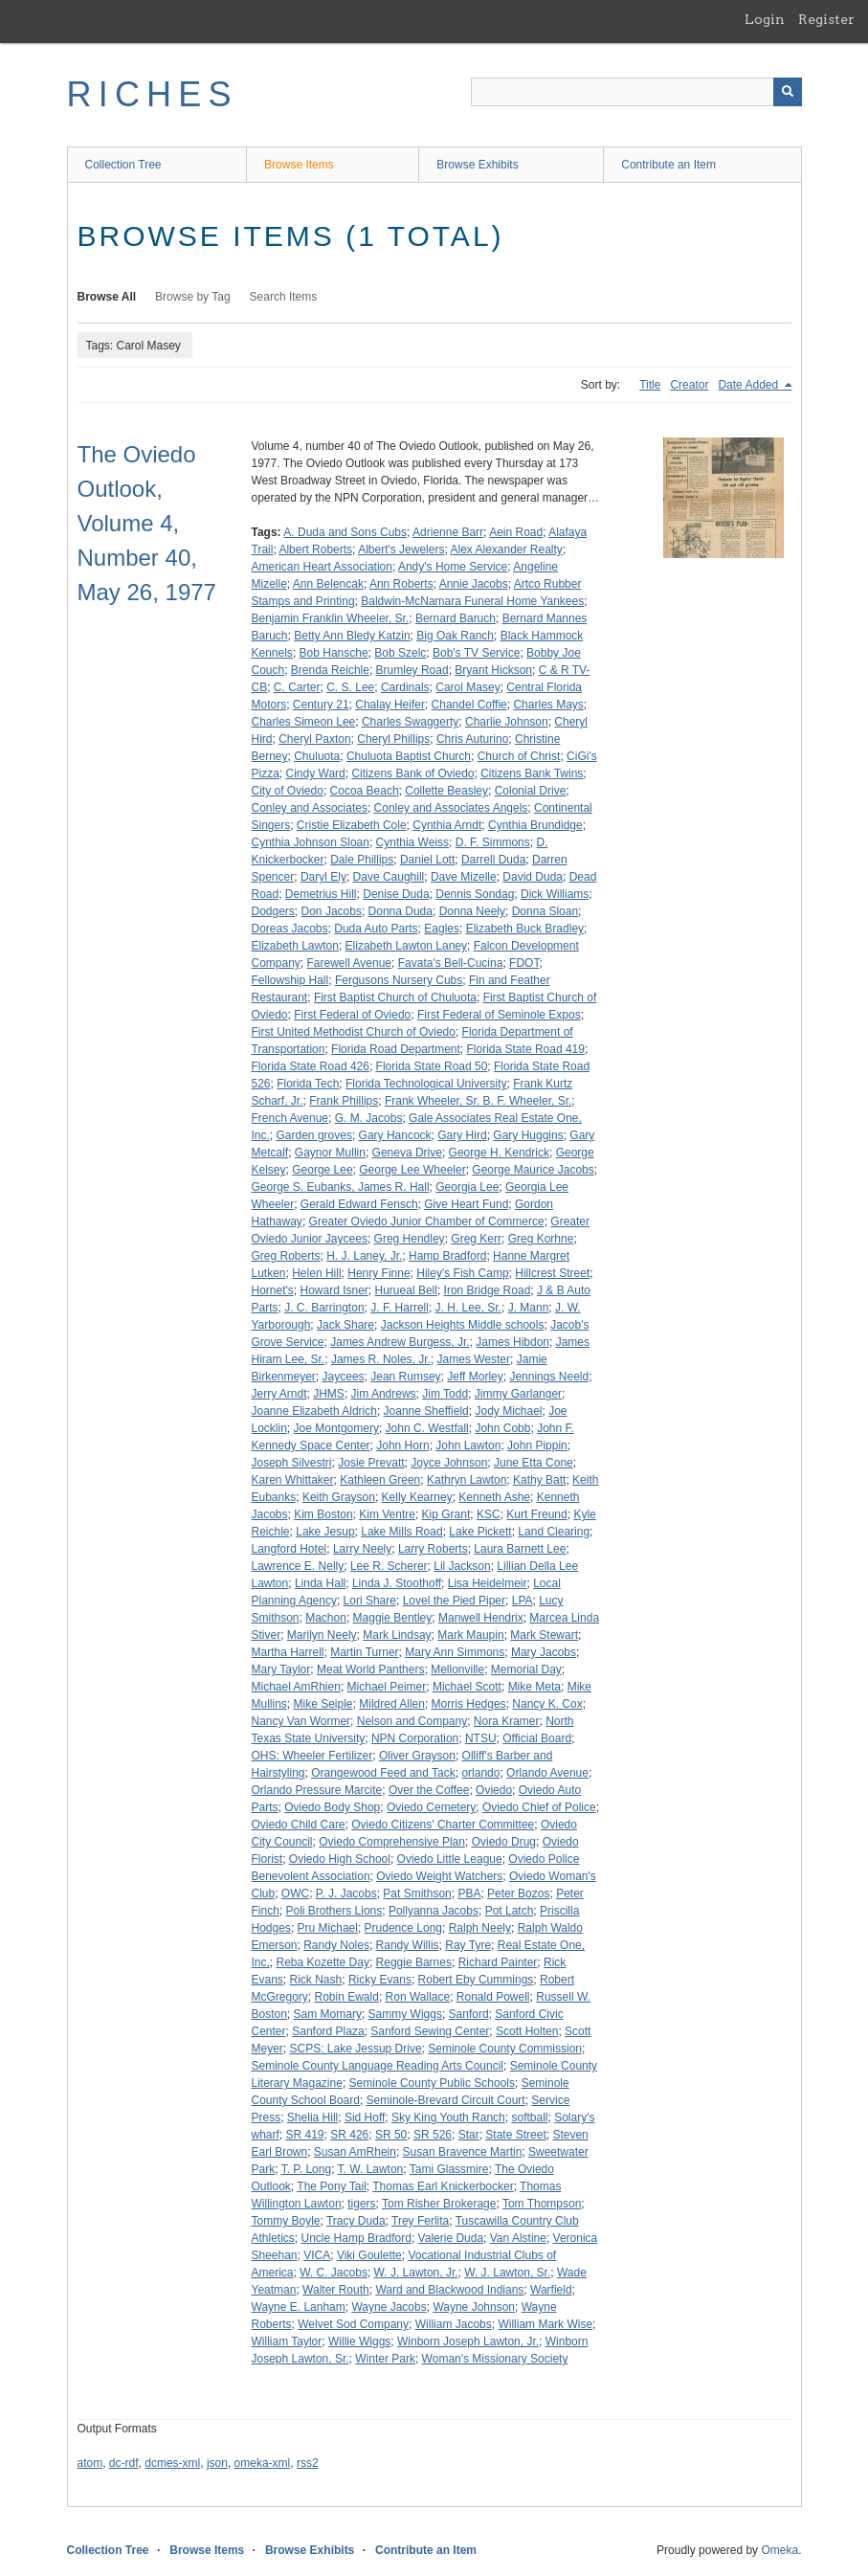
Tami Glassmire (449, 2169)
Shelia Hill (312, 2117)
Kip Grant (446, 1514)
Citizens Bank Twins (531, 773)
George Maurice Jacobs (532, 1169)
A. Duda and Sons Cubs (345, 532)
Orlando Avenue (547, 1773)
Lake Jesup (325, 1531)
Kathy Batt (539, 1480)
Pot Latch (509, 1910)
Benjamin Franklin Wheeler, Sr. (331, 618)
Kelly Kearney (417, 1497)
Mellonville (457, 1669)
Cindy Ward (315, 773)
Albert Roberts (315, 549)
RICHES (152, 94)
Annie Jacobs (473, 584)
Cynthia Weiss (412, 842)
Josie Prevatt (371, 1462)
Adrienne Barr (447, 532)
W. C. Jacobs (333, 2272)
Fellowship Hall (290, 980)
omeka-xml (262, 2463)
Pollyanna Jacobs (434, 1910)
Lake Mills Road (401, 1531)
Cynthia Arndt (446, 825)
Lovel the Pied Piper (454, 1600)
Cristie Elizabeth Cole (352, 825)
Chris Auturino (472, 739)
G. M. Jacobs (369, 1118)
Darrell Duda (493, 859)
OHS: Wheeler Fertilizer (312, 1755)
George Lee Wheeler (412, 1169)
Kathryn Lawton (466, 1480)
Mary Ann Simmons (454, 1652)
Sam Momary (328, 2014)
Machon (325, 1617)
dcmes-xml (172, 2463)
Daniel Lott (427, 859)
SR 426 (349, 2134)
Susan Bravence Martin (463, 2152)
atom (90, 2463)
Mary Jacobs (543, 1652)
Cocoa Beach (364, 790)
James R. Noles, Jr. (381, 1359)
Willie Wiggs (359, 2341)
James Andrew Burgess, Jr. (399, 1342)
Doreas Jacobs (290, 928)
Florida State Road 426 (310, 1066)
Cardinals (405, 687)
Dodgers (273, 911)
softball (529, 2117)
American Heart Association (322, 566)
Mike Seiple (323, 1704)
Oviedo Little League (449, 1859)
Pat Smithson (417, 1893)
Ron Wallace (418, 1997)
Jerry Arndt (279, 1393)
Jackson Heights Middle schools (463, 1325)
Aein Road (516, 532)
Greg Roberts (286, 1256)
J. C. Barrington (324, 1307)
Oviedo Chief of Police (539, 1807)
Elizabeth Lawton (295, 945)
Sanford (469, 2014)
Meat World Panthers (371, 1669)
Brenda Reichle (330, 670)
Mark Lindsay (397, 1635)
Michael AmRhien (296, 1686)
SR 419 (305, 2134)
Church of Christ (519, 756)
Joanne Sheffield (426, 1411)
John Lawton (468, 1445)
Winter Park (385, 2358)
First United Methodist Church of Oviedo (354, 1032)
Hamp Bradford (447, 1256)
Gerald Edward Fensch (359, 1204)
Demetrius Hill (321, 894)
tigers (361, 2203)
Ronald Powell (493, 1997)
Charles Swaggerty (410, 721)
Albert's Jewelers (401, 549)
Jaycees (344, 1376)
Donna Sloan (545, 911)
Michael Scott (467, 1686)
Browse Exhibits (477, 164)
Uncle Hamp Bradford (356, 2238)
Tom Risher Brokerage (439, 2203)
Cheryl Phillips (393, 739)
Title (649, 385)
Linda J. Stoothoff (396, 1583)
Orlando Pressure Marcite (317, 1790)
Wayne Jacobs (388, 2307)
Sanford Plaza (328, 2031)
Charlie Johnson (506, 721)
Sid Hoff (365, 2117)
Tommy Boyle (286, 2221)
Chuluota (317, 756)
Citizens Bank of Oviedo (412, 773)
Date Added (749, 385)
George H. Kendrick (499, 1152)
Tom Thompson (541, 2203)
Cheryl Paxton (314, 739)
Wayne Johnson (474, 2307)
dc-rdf (124, 2463)
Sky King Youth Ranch (448, 2117)
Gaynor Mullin (330, 1152)
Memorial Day (526, 1669)
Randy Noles (336, 1945)
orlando (480, 1773)
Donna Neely (472, 911)
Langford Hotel (289, 1549)
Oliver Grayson (417, 1755)
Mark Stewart (544, 1635)
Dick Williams (555, 894)
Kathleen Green (380, 1480)
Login (765, 19)
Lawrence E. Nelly (298, 1566)
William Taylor (287, 2341)
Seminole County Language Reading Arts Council (378, 2065)
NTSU (481, 1738)
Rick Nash (316, 1979)
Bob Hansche (334, 653)
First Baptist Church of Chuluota (395, 997)
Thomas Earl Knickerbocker (442, 2186)
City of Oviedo (287, 790)
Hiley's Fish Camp (462, 1273)
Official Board (536, 1738)
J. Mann (528, 1307)
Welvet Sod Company (353, 2324)
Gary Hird (461, 1135)
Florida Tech (308, 1083)
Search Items (284, 296)
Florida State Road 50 (432, 1066)
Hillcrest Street (552, 1273)
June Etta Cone (533, 1462)
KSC (489, 1514)
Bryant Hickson (493, 670)
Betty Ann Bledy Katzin (352, 635)
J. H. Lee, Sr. (468, 1307)
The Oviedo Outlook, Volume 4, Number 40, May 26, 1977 (147, 523)
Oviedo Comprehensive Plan (392, 1841)
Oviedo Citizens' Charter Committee (442, 1824)
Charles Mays (548, 704)
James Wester (473, 1359)
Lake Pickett (480, 1531)
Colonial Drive (531, 790)
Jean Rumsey (405, 1376)
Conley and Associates (309, 808)
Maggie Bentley (393, 1617)
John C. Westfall (427, 1428)
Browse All (107, 296)
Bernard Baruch (455, 618)
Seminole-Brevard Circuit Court (446, 2100)
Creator (689, 385)
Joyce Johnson (449, 1462)
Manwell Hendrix (480, 1617)
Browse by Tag (193, 296)
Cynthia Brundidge (535, 825)
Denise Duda (396, 894)
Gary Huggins (528, 1135)
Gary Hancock (395, 1135)
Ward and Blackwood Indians (449, 2289)
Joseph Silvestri (292, 1462)
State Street (515, 2134)
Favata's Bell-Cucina (450, 963)
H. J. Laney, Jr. (364, 1256)
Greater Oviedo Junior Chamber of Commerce (427, 1221)
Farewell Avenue (349, 963)
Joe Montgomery (336, 1428)
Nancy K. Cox (547, 1704)
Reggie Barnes (414, 1962)
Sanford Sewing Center (429, 2031)
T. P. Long (306, 2169)
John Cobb (502, 1428)
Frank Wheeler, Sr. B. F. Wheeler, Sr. (478, 1101)
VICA (316, 2255)
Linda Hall (320, 1583)
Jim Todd (445, 1393)
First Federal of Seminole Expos (499, 1014)
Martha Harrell (288, 1652)
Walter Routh (335, 2289)
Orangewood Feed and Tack (383, 1773)
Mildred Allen (392, 1704)
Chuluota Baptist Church (408, 756)
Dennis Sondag (474, 894)
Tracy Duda (356, 2221)
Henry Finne (378, 1273)
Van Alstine (518, 2238)
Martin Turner (364, 1652)
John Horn (402, 1445)
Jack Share (345, 1325)
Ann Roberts (401, 584)
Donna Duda (400, 911)
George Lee (322, 1169)
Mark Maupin (470, 1635)
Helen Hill (316, 1273)
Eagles (441, 928)
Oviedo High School (339, 1859)
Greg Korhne (541, 1238)
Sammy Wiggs (405, 2014)
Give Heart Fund (466, 1204)
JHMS (329, 1393)
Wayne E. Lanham (298, 2307)
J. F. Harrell (399, 1307)
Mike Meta (534, 1686)
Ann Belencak (328, 584)
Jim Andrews (383, 1393)
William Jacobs (453, 2324)
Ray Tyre (468, 1945)
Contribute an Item (668, 164)
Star (468, 2134)
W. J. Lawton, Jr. (416, 2272)
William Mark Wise (545, 2324)
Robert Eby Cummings (476, 1979)
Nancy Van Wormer (301, 1721)
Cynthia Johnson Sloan (310, 842)
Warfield (551, 2289)
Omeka (779, 2550)
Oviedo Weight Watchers (439, 1876)
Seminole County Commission (505, 2048)
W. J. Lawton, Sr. (507, 2272)
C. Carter (297, 687)
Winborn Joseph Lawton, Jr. (468, 2341)
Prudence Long (403, 1928)
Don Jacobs (331, 911)
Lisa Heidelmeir (487, 1583)
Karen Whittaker (293, 1480)
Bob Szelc (400, 653)
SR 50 (391, 2134)
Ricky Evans (380, 1979)
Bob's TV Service (476, 653)
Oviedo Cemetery (431, 1807)
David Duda (532, 877)
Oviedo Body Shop (332, 1807)
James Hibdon (512, 1342)
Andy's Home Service (452, 566)
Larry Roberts (433, 1549)
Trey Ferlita (420, 2221)
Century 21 (321, 704)
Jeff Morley (474, 1376)
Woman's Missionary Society (495, 2358)
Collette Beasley (446, 790)
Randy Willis (407, 1945)
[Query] (636, 92)
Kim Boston (323, 1514)
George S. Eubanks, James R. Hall (341, 1187)
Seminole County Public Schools (432, 2083)
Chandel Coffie (469, 704)
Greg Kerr (476, 1238)
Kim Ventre (387, 1514)
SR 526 (432, 2134)
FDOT (524, 963)
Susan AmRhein (355, 2152)
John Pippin (537, 1445)
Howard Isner (333, 1290)
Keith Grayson (338, 1497)
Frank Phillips (343, 1101)
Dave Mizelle (464, 877)
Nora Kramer (507, 1721)
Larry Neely (362, 1549)
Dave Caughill (389, 877)
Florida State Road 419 (526, 1049)
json (217, 2463)
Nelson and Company (412, 1721)
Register (826, 19)
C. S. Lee (350, 687)
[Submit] (787, 92)
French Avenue (290, 1118)
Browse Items (299, 164)
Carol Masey (467, 687)
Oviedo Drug (504, 1841)
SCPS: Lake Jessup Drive (356, 2048)
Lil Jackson (462, 1566)
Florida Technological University (426, 1083)
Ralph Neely (480, 1928)
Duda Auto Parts (375, 928)
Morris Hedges (469, 1704)
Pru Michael (328, 1928)
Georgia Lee (467, 1187)
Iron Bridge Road (487, 1290)
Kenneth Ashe (494, 1497)
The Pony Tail (332, 2186)
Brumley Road (412, 670)
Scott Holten (527, 2031)
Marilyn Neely (322, 1635)
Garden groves (314, 1135)
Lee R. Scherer (389, 1566)
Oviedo (494, 1790)
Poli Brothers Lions (334, 1910)
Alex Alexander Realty (506, 549)
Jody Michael (508, 1411)
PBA (468, 1893)
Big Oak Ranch (455, 635)
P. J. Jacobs (346, 1893)
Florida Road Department (395, 1049)
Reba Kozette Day (323, 1962)
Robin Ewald (347, 1997)
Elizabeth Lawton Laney (406, 945)
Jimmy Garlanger (518, 1393)
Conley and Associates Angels (451, 808)
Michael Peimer (387, 1686)
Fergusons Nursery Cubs (398, 980)
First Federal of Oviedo (352, 1014)
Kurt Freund (536, 1514)
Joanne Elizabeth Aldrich (314, 1411)
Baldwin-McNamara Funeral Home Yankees (472, 601)
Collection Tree (123, 164)
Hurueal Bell (406, 1290)
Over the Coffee (429, 1790)
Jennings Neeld (549, 1376)
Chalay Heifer (390, 704)
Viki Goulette (369, 2255)
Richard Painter (498, 1962)
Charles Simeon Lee (304, 721)
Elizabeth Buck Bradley (525, 928)
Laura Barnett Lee (520, 1549)
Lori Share (370, 1600)
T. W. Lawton (371, 2169)
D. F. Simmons (493, 842)
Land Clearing (554, 1531)
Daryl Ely (323, 877)
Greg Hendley (409, 1238)
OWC (295, 1893)
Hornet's (273, 1290)
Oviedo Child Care (298, 1824)
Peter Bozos (518, 1893)
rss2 (308, 2463)
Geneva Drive (407, 1152)
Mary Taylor (281, 1669)
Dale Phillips (361, 859)
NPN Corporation (414, 1738)
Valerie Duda (450, 2238)
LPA (522, 1600)
